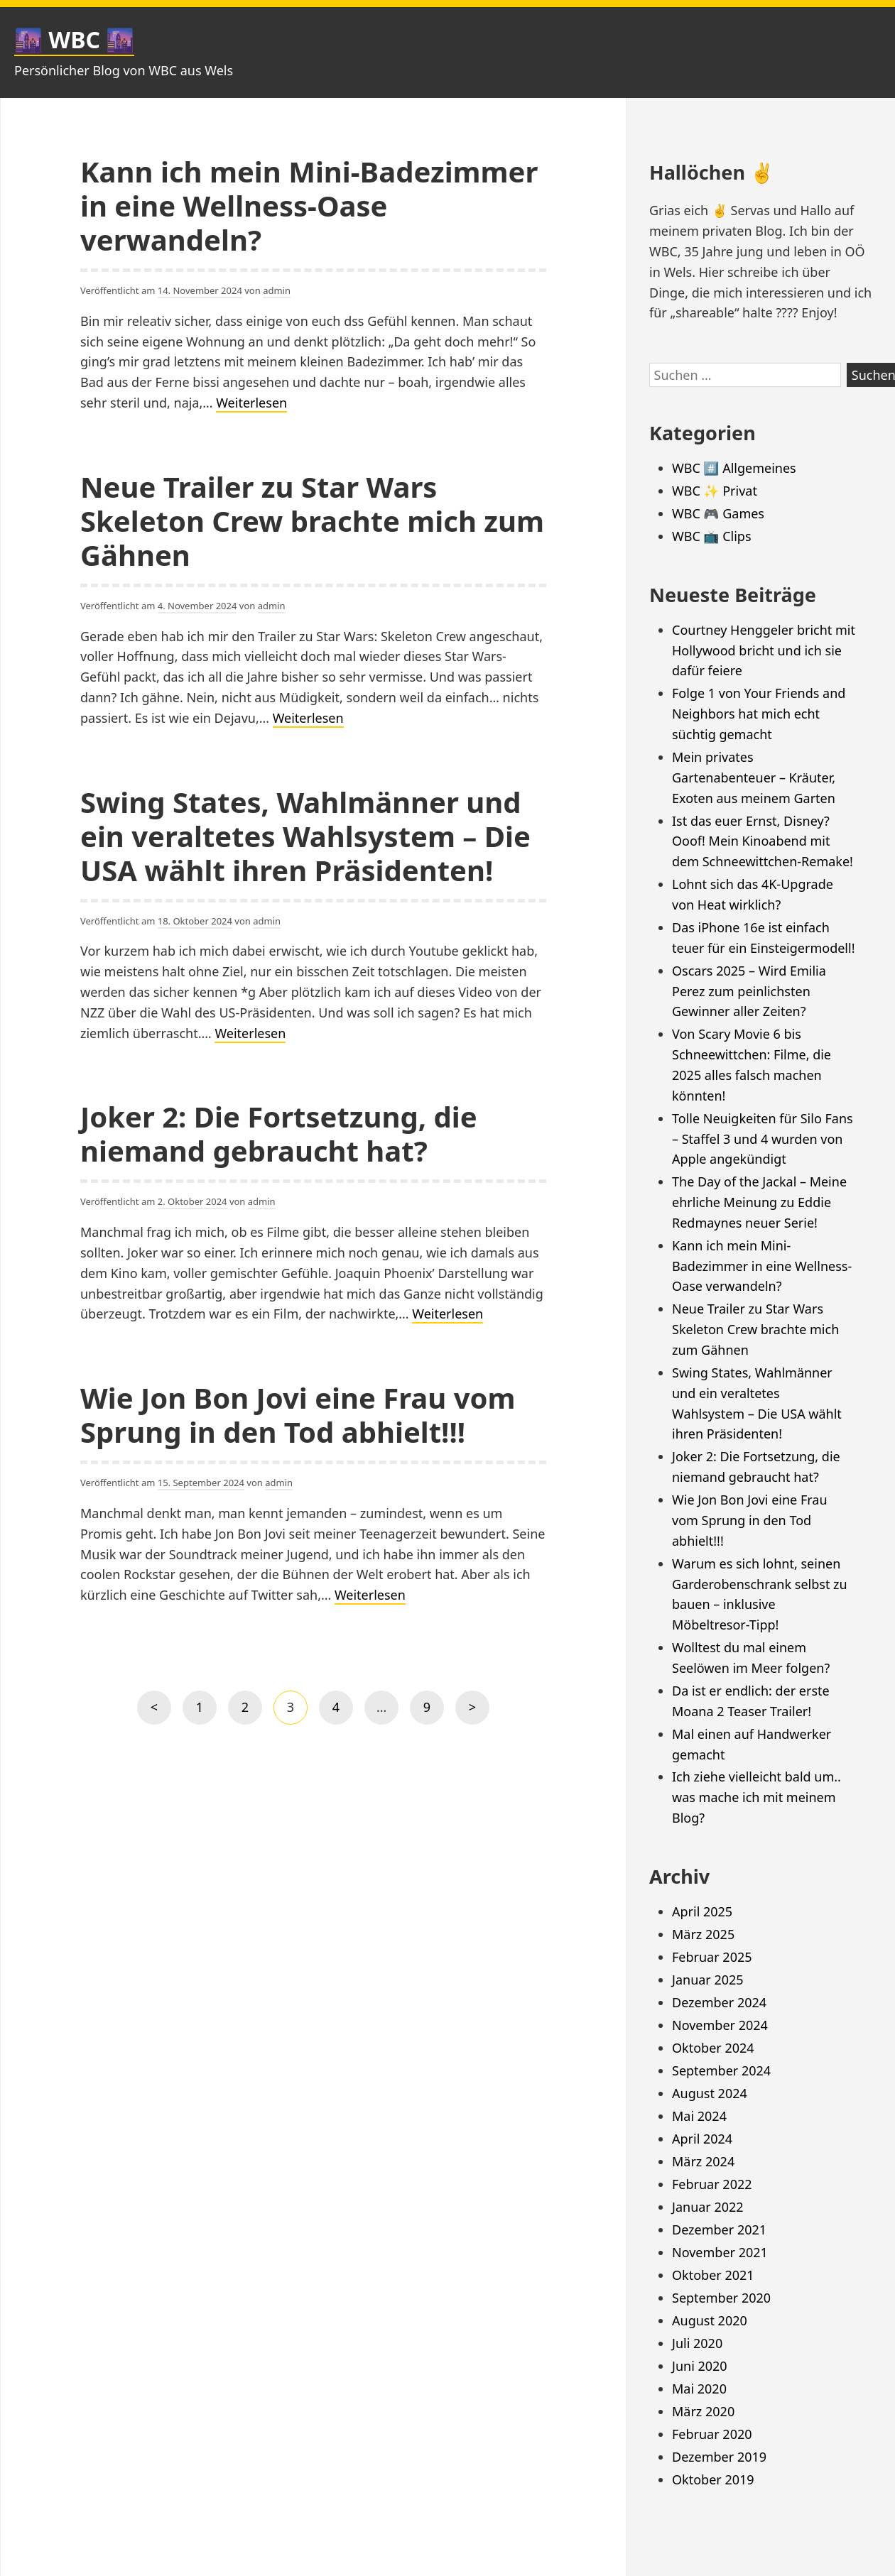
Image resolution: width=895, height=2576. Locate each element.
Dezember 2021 (719, 2229)
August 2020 (709, 2320)
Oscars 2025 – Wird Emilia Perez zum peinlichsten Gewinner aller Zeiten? (749, 991)
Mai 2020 (699, 2388)
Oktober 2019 (713, 2479)
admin (277, 290)
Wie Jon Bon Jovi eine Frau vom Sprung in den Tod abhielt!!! (298, 1414)
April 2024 (702, 2138)
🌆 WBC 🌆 (74, 39)
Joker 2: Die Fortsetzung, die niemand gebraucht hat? (278, 1133)
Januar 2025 (708, 1979)
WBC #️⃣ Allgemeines (734, 467)
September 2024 (721, 2070)
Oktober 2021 (713, 2274)
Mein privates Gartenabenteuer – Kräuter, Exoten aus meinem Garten (753, 777)
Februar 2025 (712, 1956)
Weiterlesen (251, 403)
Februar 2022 (712, 2184)
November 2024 (720, 2025)
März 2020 (703, 2411)
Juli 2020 (697, 2343)
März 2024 (703, 2161)
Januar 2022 (708, 2206)
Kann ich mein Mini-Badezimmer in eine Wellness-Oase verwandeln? (309, 205)
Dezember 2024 (719, 2002)
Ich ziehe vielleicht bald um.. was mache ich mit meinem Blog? (756, 1797)
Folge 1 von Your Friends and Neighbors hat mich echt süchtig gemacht (758, 713)
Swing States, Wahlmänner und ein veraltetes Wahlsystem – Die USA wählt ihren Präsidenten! (305, 836)
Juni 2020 (699, 2365)
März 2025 (703, 1934)
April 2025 (702, 1911)
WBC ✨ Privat (714, 490)
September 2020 (721, 2297)
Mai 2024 (699, 2115)
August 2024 (709, 2093)
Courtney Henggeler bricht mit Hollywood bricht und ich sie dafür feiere (763, 650)
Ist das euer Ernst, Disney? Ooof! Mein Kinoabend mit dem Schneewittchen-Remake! (762, 841)
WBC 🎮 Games (718, 513)
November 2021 (720, 2252)
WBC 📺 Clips (712, 536)
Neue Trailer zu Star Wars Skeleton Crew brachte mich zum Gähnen (312, 520)
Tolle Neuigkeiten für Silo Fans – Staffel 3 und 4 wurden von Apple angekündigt (762, 1139)
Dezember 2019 (719, 2456)
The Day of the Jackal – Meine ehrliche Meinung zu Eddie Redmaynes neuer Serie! (759, 1202)
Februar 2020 (712, 2434)
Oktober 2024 (713, 2047)
